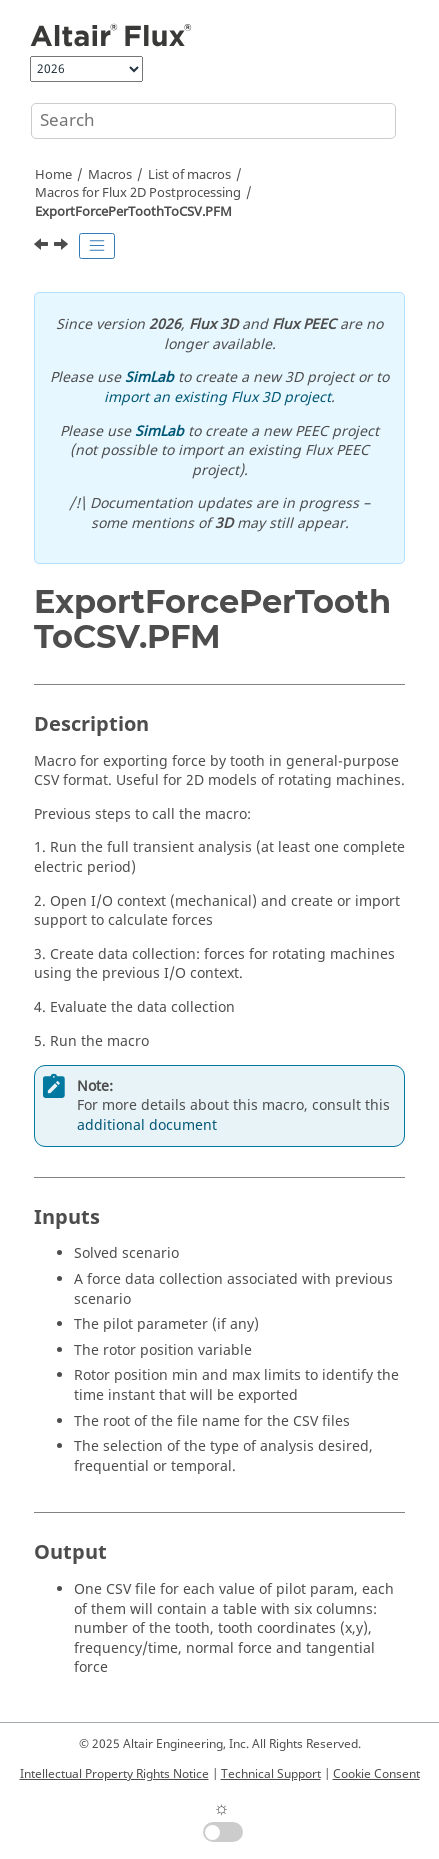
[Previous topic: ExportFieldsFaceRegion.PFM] (43, 247)
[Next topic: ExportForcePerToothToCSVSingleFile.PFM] (63, 247)
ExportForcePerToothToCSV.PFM (133, 212)
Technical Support (271, 1774)
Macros (110, 175)
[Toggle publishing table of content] (97, 246)
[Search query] (213, 121)
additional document (147, 1125)
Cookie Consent (376, 1774)
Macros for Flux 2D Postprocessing (138, 193)
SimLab (149, 377)
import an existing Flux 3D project (217, 397)
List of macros (189, 175)
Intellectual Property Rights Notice (114, 1774)
